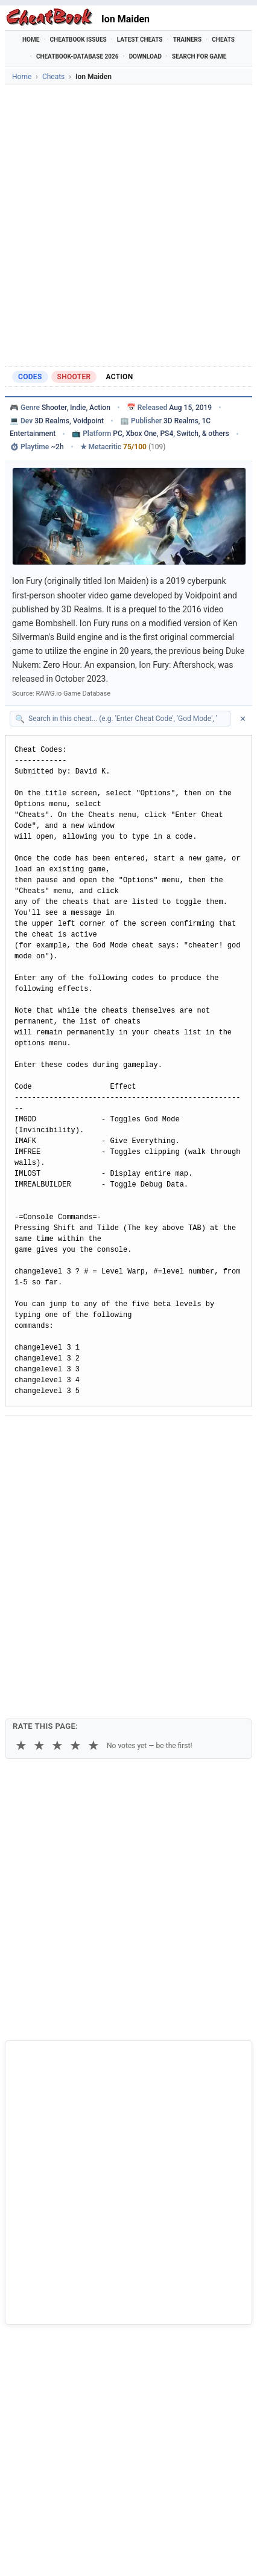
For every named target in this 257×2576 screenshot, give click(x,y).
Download (145, 56)
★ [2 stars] (39, 1519)
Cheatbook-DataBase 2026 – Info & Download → (99, 2328)
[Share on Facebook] (49, 1436)
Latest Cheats (140, 39)
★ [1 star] (21, 1519)
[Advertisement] (128, 225)
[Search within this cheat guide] (126, 718)
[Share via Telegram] (197, 1436)
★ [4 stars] (75, 1519)
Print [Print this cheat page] (106, 1466)
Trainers (187, 39)
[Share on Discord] (138, 1436)
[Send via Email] (227, 1436)
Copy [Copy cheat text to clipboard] (64, 1466)
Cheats (223, 39)
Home (30, 39)
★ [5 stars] (93, 1519)
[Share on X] (79, 1436)
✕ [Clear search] (243, 719)
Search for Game (199, 56)
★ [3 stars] (57, 1519)
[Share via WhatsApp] (167, 1436)
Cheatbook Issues (78, 39)
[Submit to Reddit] (108, 1436)
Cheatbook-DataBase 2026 (77, 56)
